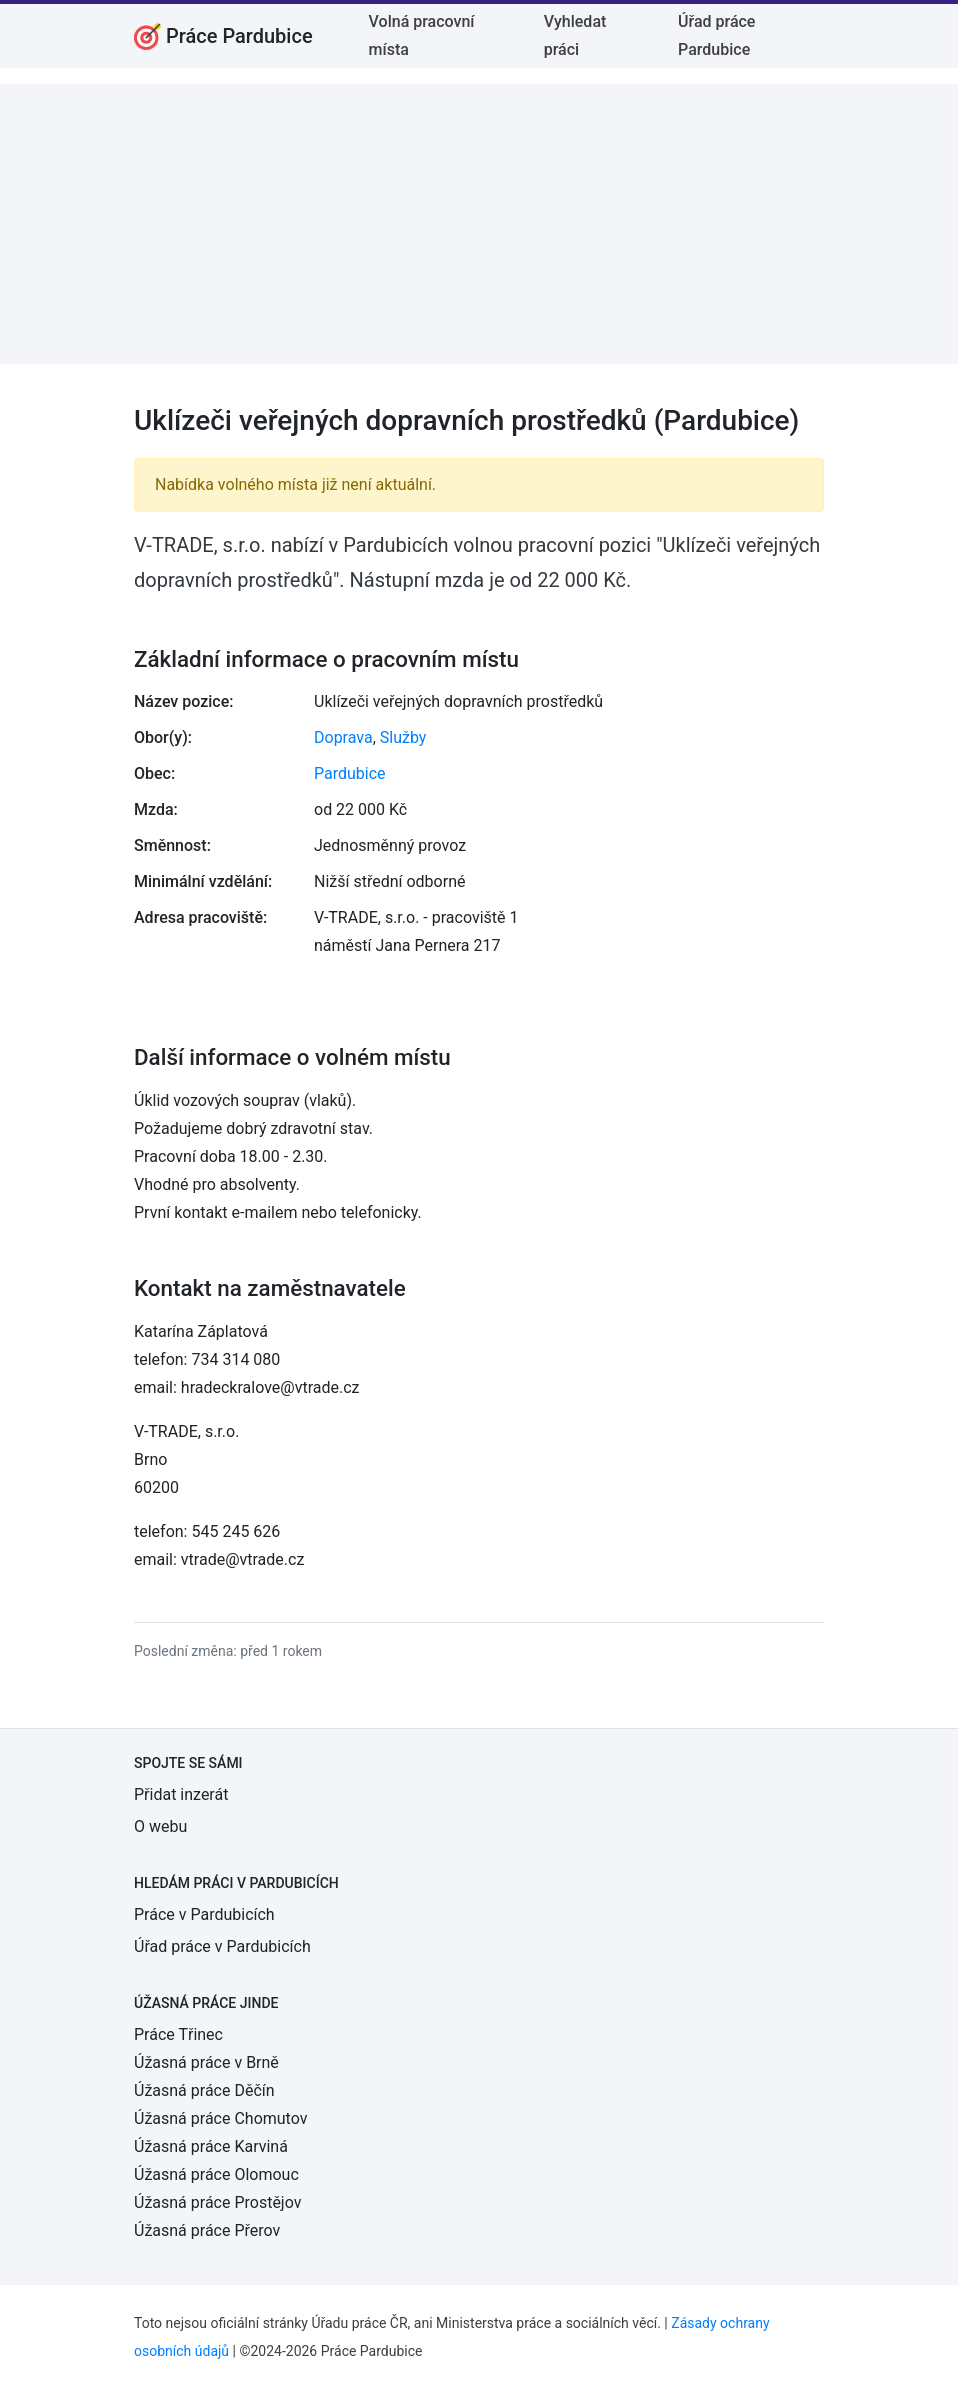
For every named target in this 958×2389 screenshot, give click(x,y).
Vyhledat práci (575, 35)
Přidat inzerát (181, 1794)
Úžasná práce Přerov (207, 2230)
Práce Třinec (178, 2034)
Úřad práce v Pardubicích (222, 1946)
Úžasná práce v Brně (206, 2062)
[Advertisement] (479, 224)
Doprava (343, 737)
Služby (403, 737)
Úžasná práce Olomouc (216, 2174)
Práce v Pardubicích (204, 1914)
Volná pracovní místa (422, 35)
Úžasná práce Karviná (211, 2146)
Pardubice (350, 773)
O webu (160, 1826)
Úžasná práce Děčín (204, 2090)
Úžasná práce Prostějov (217, 2202)
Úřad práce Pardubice (716, 35)
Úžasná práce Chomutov (220, 2118)
